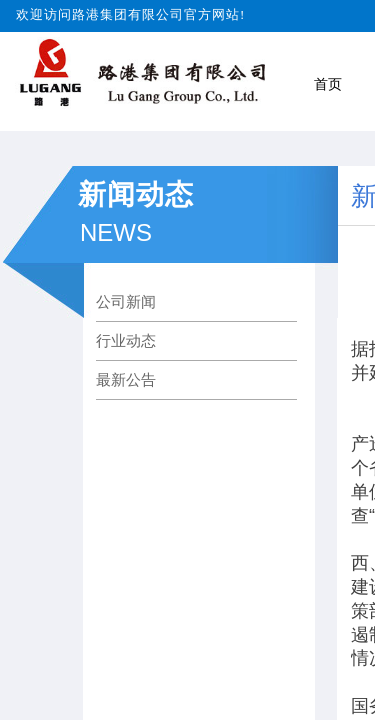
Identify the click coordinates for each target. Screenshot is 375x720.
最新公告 (126, 379)
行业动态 (126, 340)
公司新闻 (126, 301)
